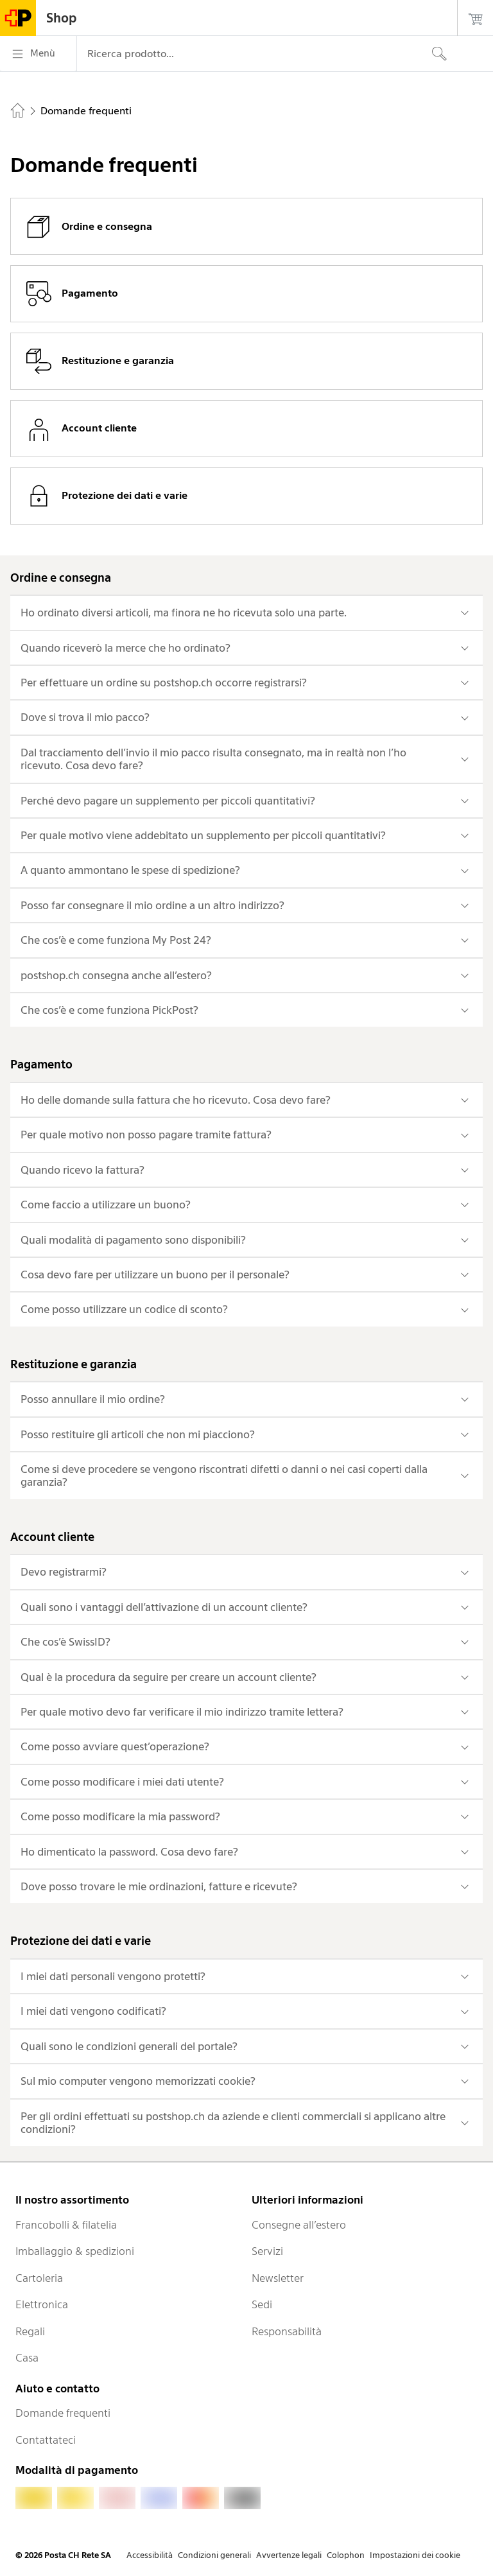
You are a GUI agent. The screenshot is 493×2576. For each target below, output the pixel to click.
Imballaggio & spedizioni (74, 2251)
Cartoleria (39, 2278)
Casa (27, 2357)
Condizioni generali (214, 2555)
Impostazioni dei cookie (415, 2555)
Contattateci (45, 2439)
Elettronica (41, 2304)
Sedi (262, 2304)
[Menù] (38, 54)
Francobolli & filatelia (66, 2224)
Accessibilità (149, 2555)
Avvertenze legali (289, 2555)
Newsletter (278, 2278)
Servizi (267, 2251)
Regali (30, 2331)
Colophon (346, 2555)
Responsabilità (287, 2331)
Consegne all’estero (299, 2224)
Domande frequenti (62, 2412)
